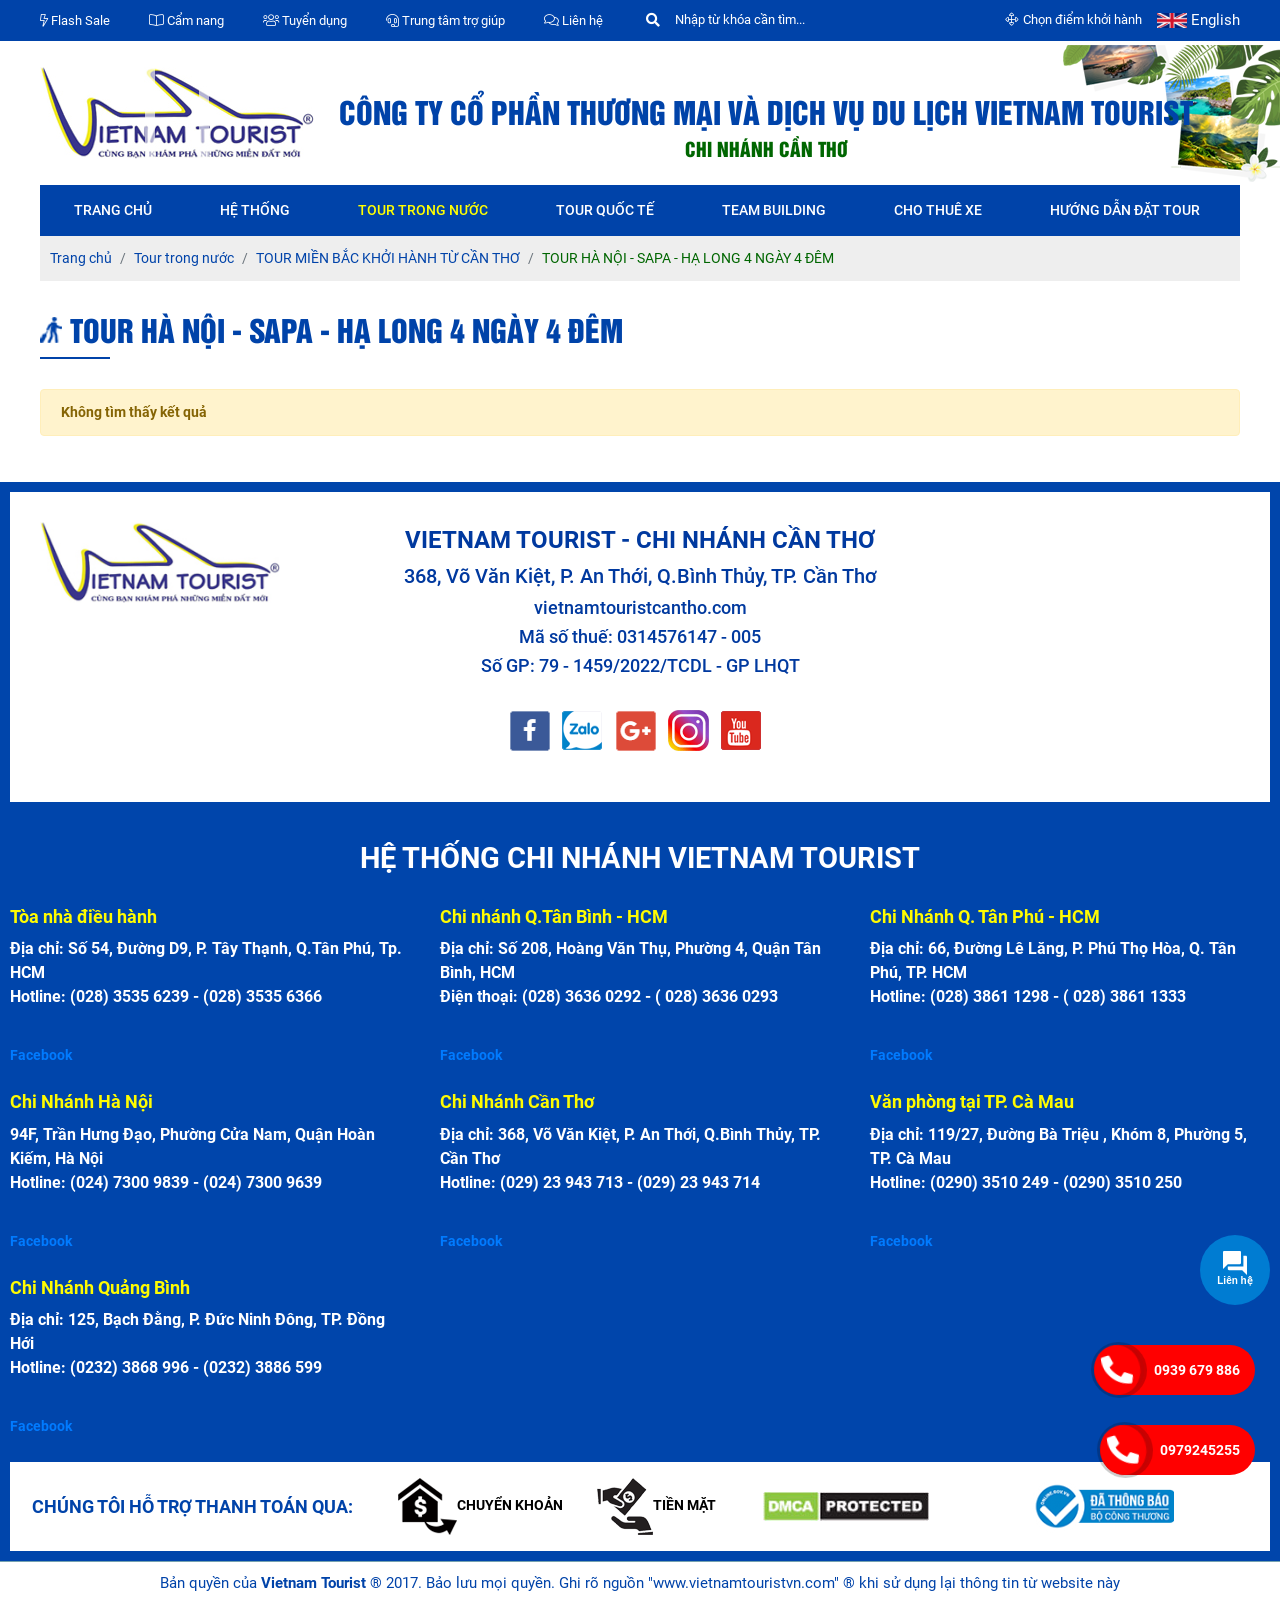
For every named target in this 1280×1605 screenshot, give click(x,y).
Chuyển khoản (480, 1505)
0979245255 (1200, 1450)
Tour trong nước (423, 210)
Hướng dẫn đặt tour (1125, 210)
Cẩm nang (186, 20)
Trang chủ (113, 210)
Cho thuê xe (938, 210)
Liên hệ (573, 20)
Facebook (41, 1055)
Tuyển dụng (305, 20)
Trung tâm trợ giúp (445, 20)
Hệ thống (255, 210)
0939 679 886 (1197, 1370)
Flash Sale (75, 20)
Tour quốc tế (605, 210)
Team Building (774, 210)
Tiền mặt (656, 1505)
